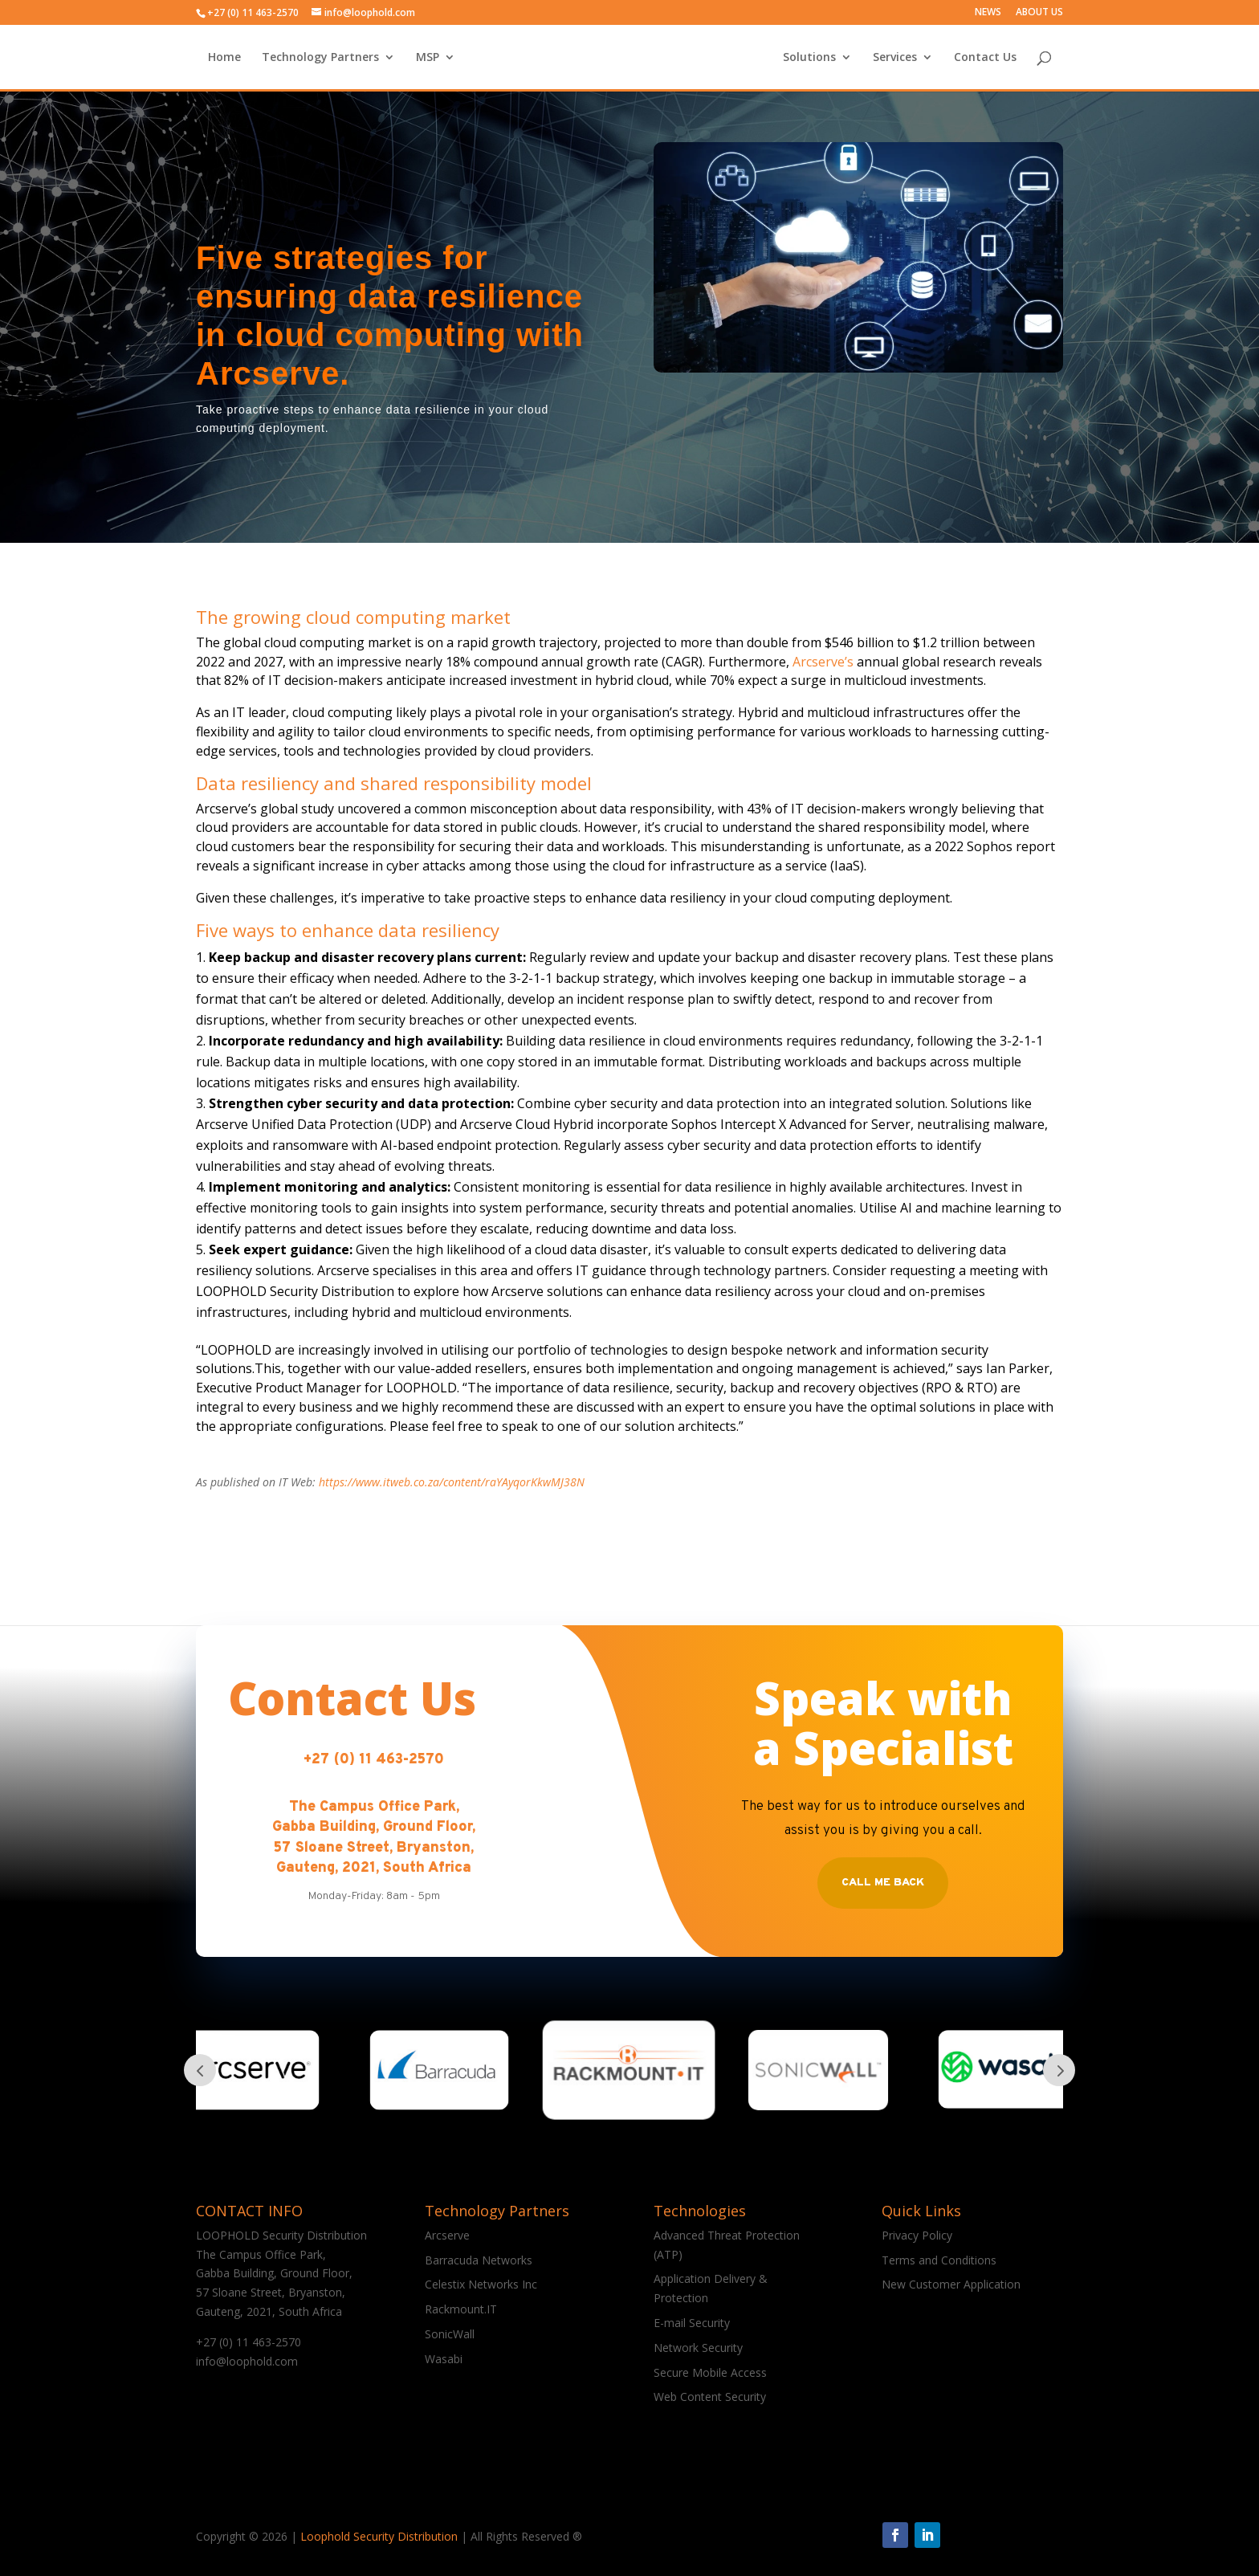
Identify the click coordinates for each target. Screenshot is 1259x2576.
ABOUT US (1039, 12)
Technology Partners (383, 57)
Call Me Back (882, 1882)
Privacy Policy (917, 2235)
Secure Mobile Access (710, 2372)
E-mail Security (692, 2322)
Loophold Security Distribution (379, 2536)
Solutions (745, 57)
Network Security (698, 2347)
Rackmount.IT (461, 2309)
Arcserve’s (823, 661)
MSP (491, 57)
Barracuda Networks (478, 2260)
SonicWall (450, 2334)
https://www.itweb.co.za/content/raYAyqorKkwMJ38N (452, 1482)
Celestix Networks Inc (481, 2284)
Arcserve (447, 2235)
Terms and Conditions (939, 2260)
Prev (200, 2070)
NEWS (988, 12)
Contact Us (921, 57)
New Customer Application (951, 2284)
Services (831, 57)
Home (287, 57)
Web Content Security (710, 2396)
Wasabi (443, 2358)
